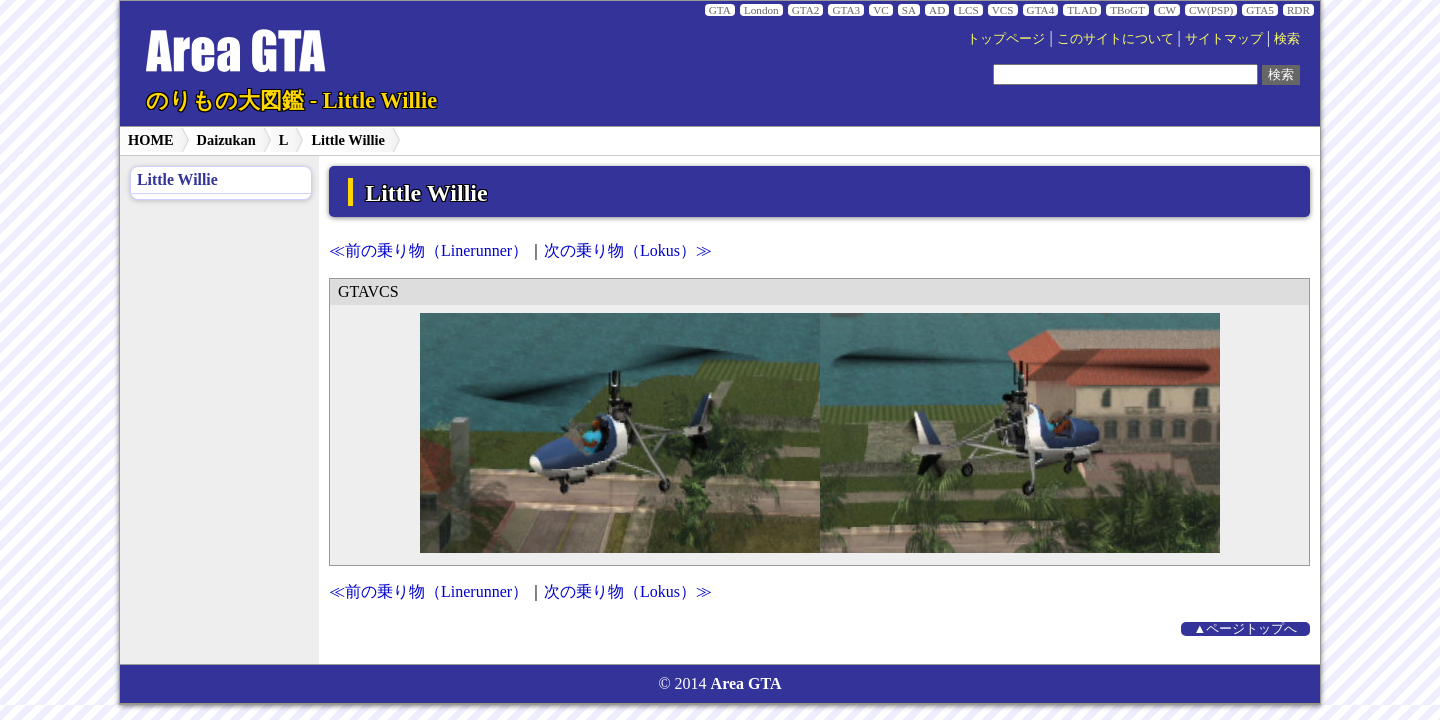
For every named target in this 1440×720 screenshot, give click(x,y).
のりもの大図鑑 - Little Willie (291, 100)
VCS (1003, 10)
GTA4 (1041, 10)
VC (881, 10)
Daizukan (226, 140)
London (761, 10)
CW (1167, 10)
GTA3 (846, 10)
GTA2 (806, 10)
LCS (968, 10)
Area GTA (746, 683)
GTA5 (1260, 10)
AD (937, 10)
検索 (1287, 39)
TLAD (1082, 10)
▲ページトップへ (1246, 629)
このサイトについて (1115, 39)
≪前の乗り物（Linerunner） (428, 250)
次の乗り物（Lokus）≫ (628, 250)
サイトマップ (1224, 39)
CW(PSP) (1211, 10)
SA (909, 10)
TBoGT (1127, 10)
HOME (151, 140)
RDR (1298, 10)
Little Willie (347, 140)
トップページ (1006, 39)
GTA (720, 10)
